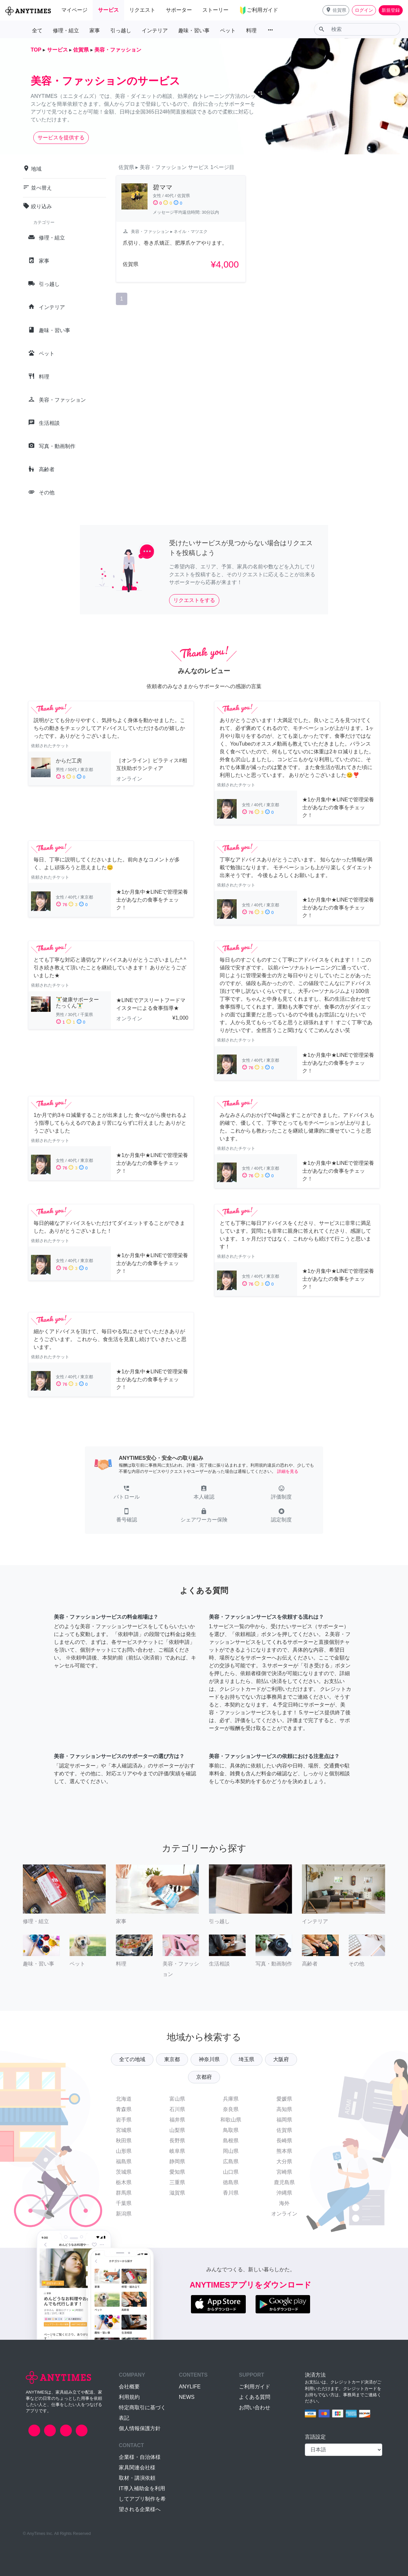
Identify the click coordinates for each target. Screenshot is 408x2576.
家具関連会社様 (137, 2467)
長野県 (177, 2140)
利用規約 (129, 2397)
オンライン (284, 2213)
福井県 (177, 2119)
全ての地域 (132, 2059)
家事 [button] (94, 30)
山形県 (124, 2151)
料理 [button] (251, 30)
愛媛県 (284, 2099)
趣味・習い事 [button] (194, 30)
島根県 (231, 2140)
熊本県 (284, 2151)
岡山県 (231, 2151)
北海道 (124, 2099)
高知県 (284, 2109)
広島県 (231, 2161)
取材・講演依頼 (137, 2478)
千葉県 (124, 2203)
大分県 (284, 2161)
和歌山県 (230, 2119)
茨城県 (124, 2172)
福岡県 (284, 2119)
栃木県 (124, 2182)
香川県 (231, 2193)
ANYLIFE (190, 2386)
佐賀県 (284, 2130)
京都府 (204, 2077)
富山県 (177, 2099)
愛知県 (177, 2172)
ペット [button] (228, 30)
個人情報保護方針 (140, 2428)
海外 (284, 2203)
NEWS (187, 2397)
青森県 (124, 2109)
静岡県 (177, 2161)
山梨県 (177, 2130)
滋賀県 (177, 2193)
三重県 (177, 2182)
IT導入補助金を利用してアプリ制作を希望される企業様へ (142, 2499)
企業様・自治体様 (140, 2457)
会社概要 (129, 2386)
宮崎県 (284, 2172)
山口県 (231, 2172)
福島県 (124, 2161)
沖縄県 (284, 2193)
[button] (335, 10)
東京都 (172, 2059)
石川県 (177, 2109)
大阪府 (281, 2059)
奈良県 (231, 2109)
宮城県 (124, 2130)
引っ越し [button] (120, 30)
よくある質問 (254, 2397)
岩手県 (124, 2119)
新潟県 (124, 2213)
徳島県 (231, 2182)
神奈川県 (209, 2059)
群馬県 (124, 2193)
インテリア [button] (155, 30)
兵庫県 (231, 2099)
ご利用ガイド (254, 2386)
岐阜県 (177, 2151)
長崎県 (284, 2140)
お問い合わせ (254, 2407)
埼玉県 (246, 2059)
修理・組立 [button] (66, 30)
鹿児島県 (284, 2182)
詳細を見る (287, 1471)
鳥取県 (231, 2130)
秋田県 (124, 2140)
